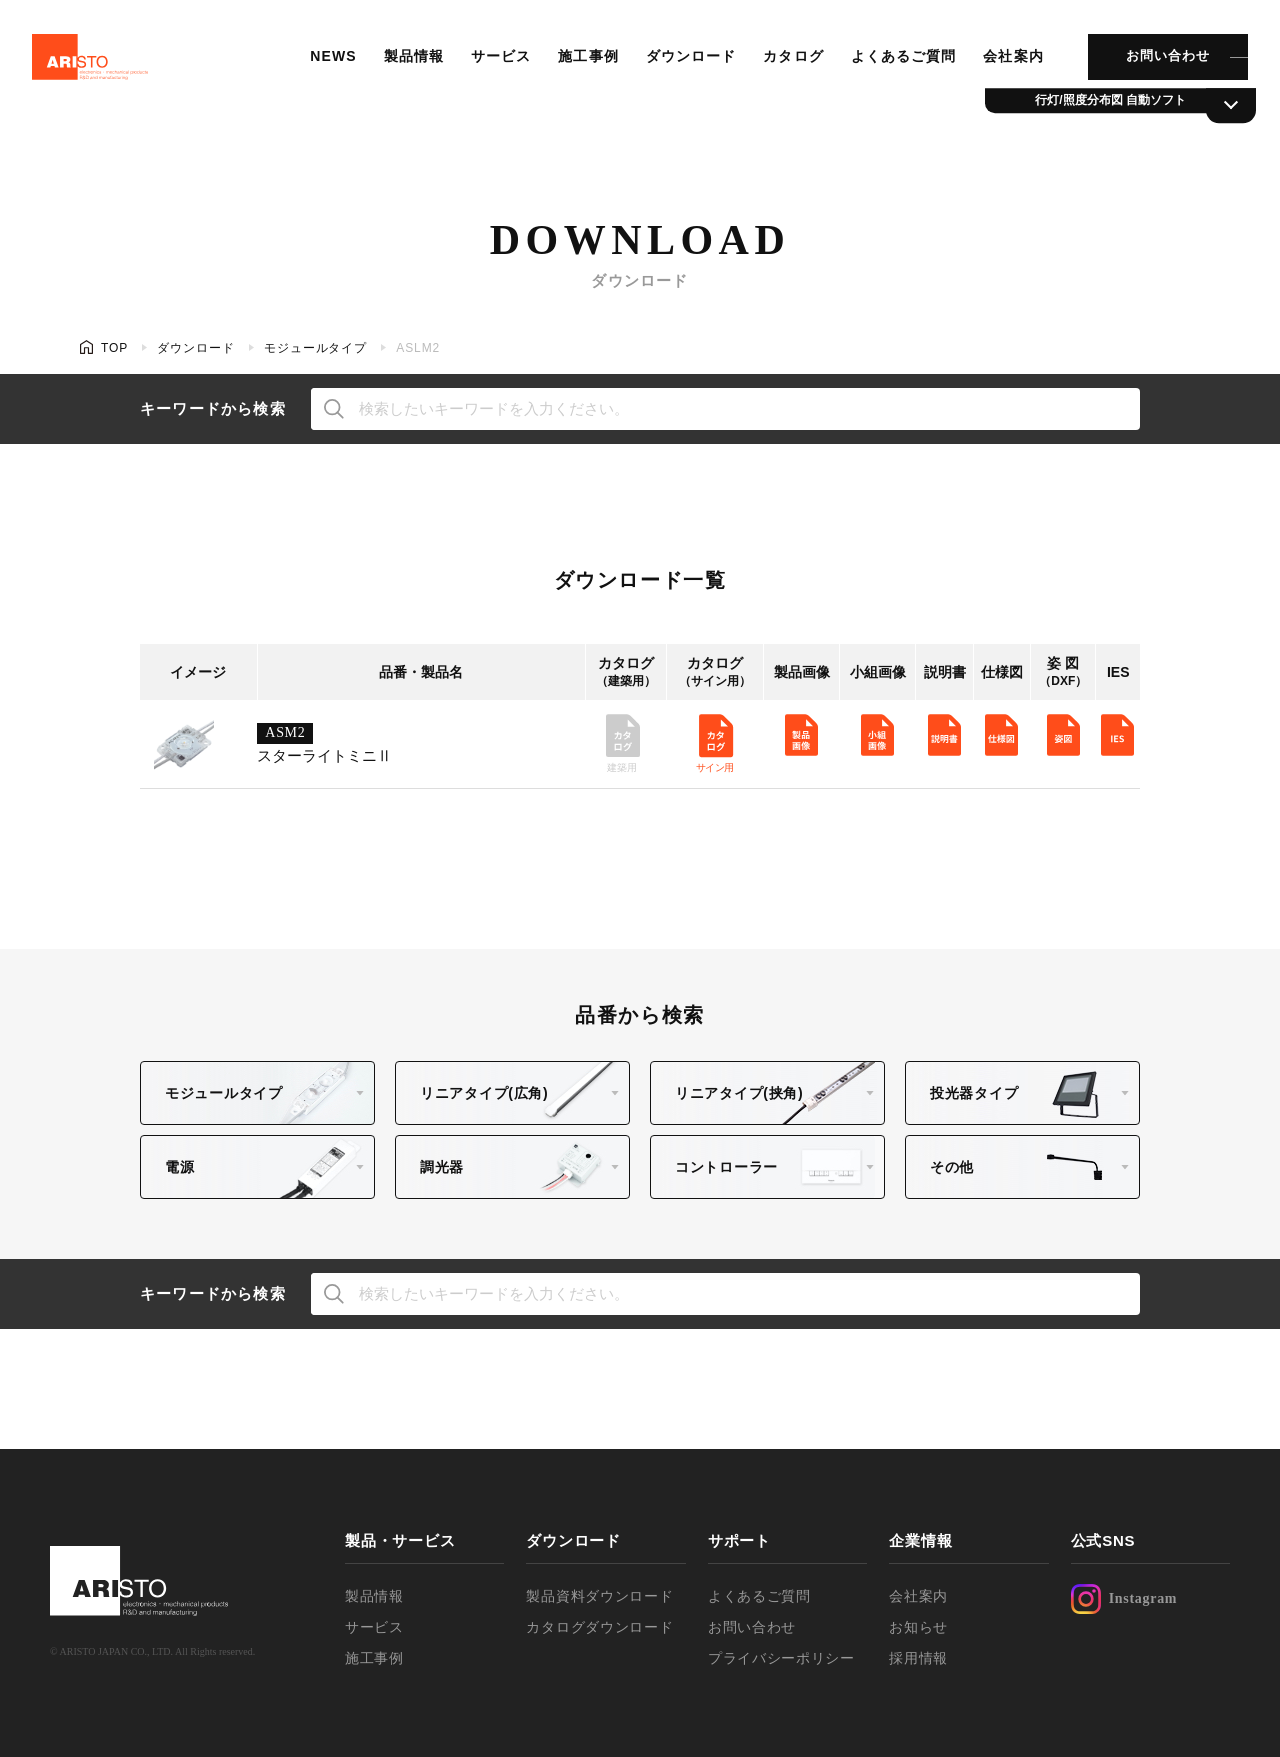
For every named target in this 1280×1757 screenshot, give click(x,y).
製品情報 (409, 65)
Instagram (1124, 1599)
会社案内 (1006, 65)
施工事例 (583, 65)
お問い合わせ (1160, 64)
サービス (496, 65)
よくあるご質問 (897, 65)
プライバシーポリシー (781, 1658)
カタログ (787, 65)
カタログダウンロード (599, 1627)
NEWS (329, 65)
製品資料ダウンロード (599, 1596)
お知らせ (918, 1627)
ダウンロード (685, 65)
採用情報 (918, 1658)
